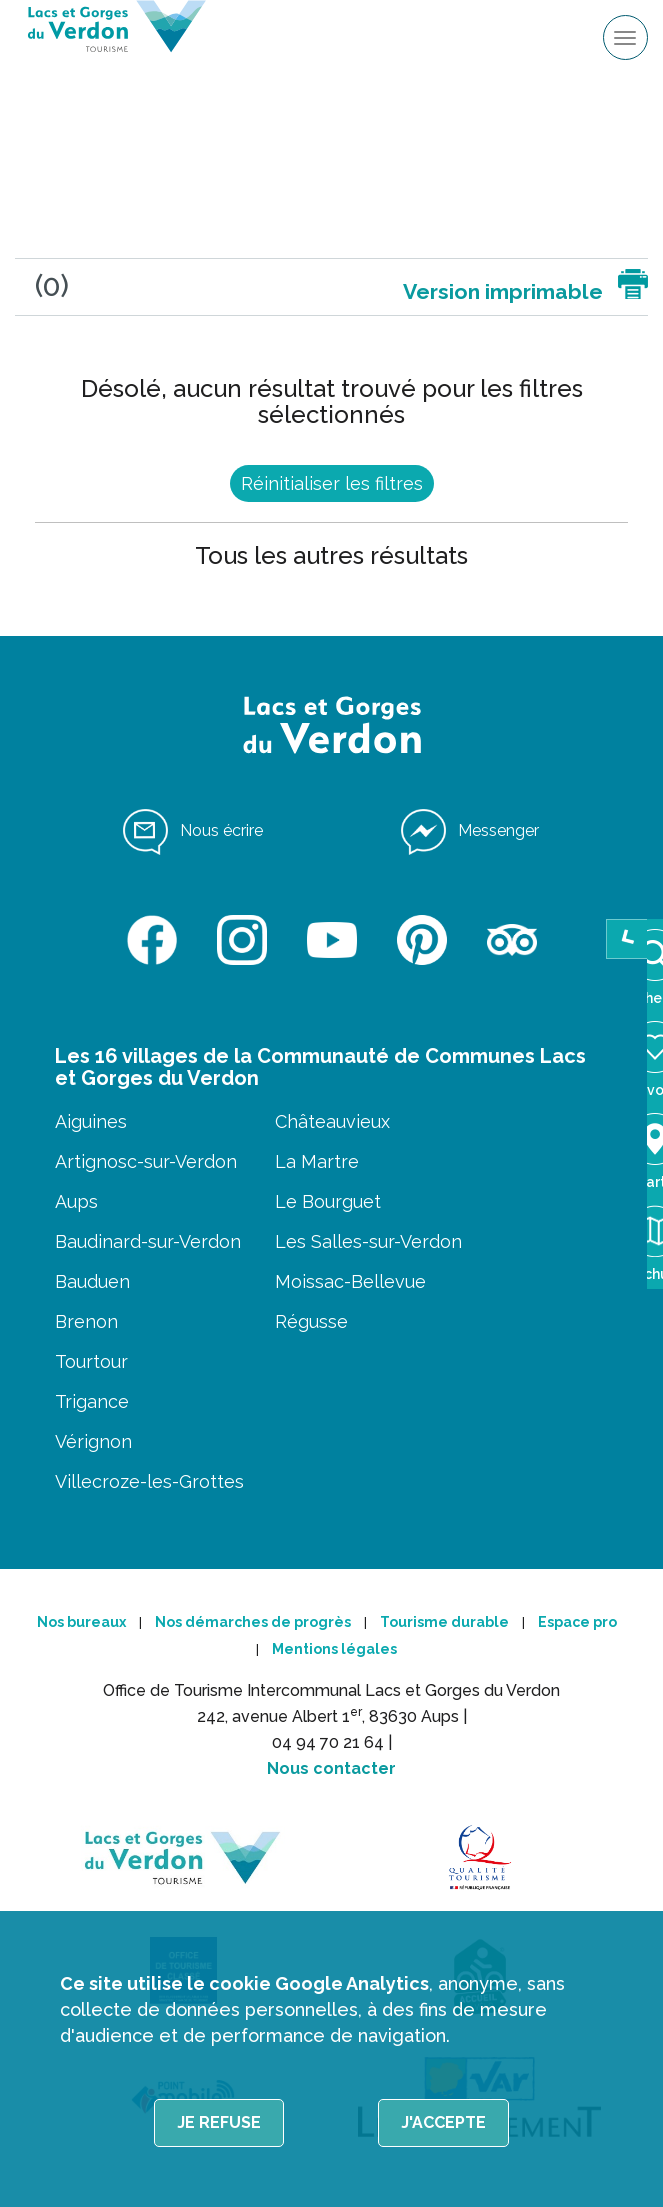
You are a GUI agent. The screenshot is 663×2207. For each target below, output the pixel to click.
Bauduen (92, 1281)
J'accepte (443, 2122)
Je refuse (219, 2122)
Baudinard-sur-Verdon (148, 1241)
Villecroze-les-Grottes (149, 1481)
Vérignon (93, 1441)
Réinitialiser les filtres (332, 483)
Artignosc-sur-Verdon (146, 1161)
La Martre (317, 1161)
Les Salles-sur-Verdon (368, 1241)
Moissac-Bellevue (350, 1281)
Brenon (86, 1321)
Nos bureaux (81, 1622)
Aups (76, 1201)
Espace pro (577, 1622)
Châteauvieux (332, 1121)
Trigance (92, 1401)
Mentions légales (334, 1649)
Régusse (311, 1321)
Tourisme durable (444, 1622)
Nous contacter (331, 1768)
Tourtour (91, 1361)
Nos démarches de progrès (253, 1622)
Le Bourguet (328, 1201)
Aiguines (91, 1121)
